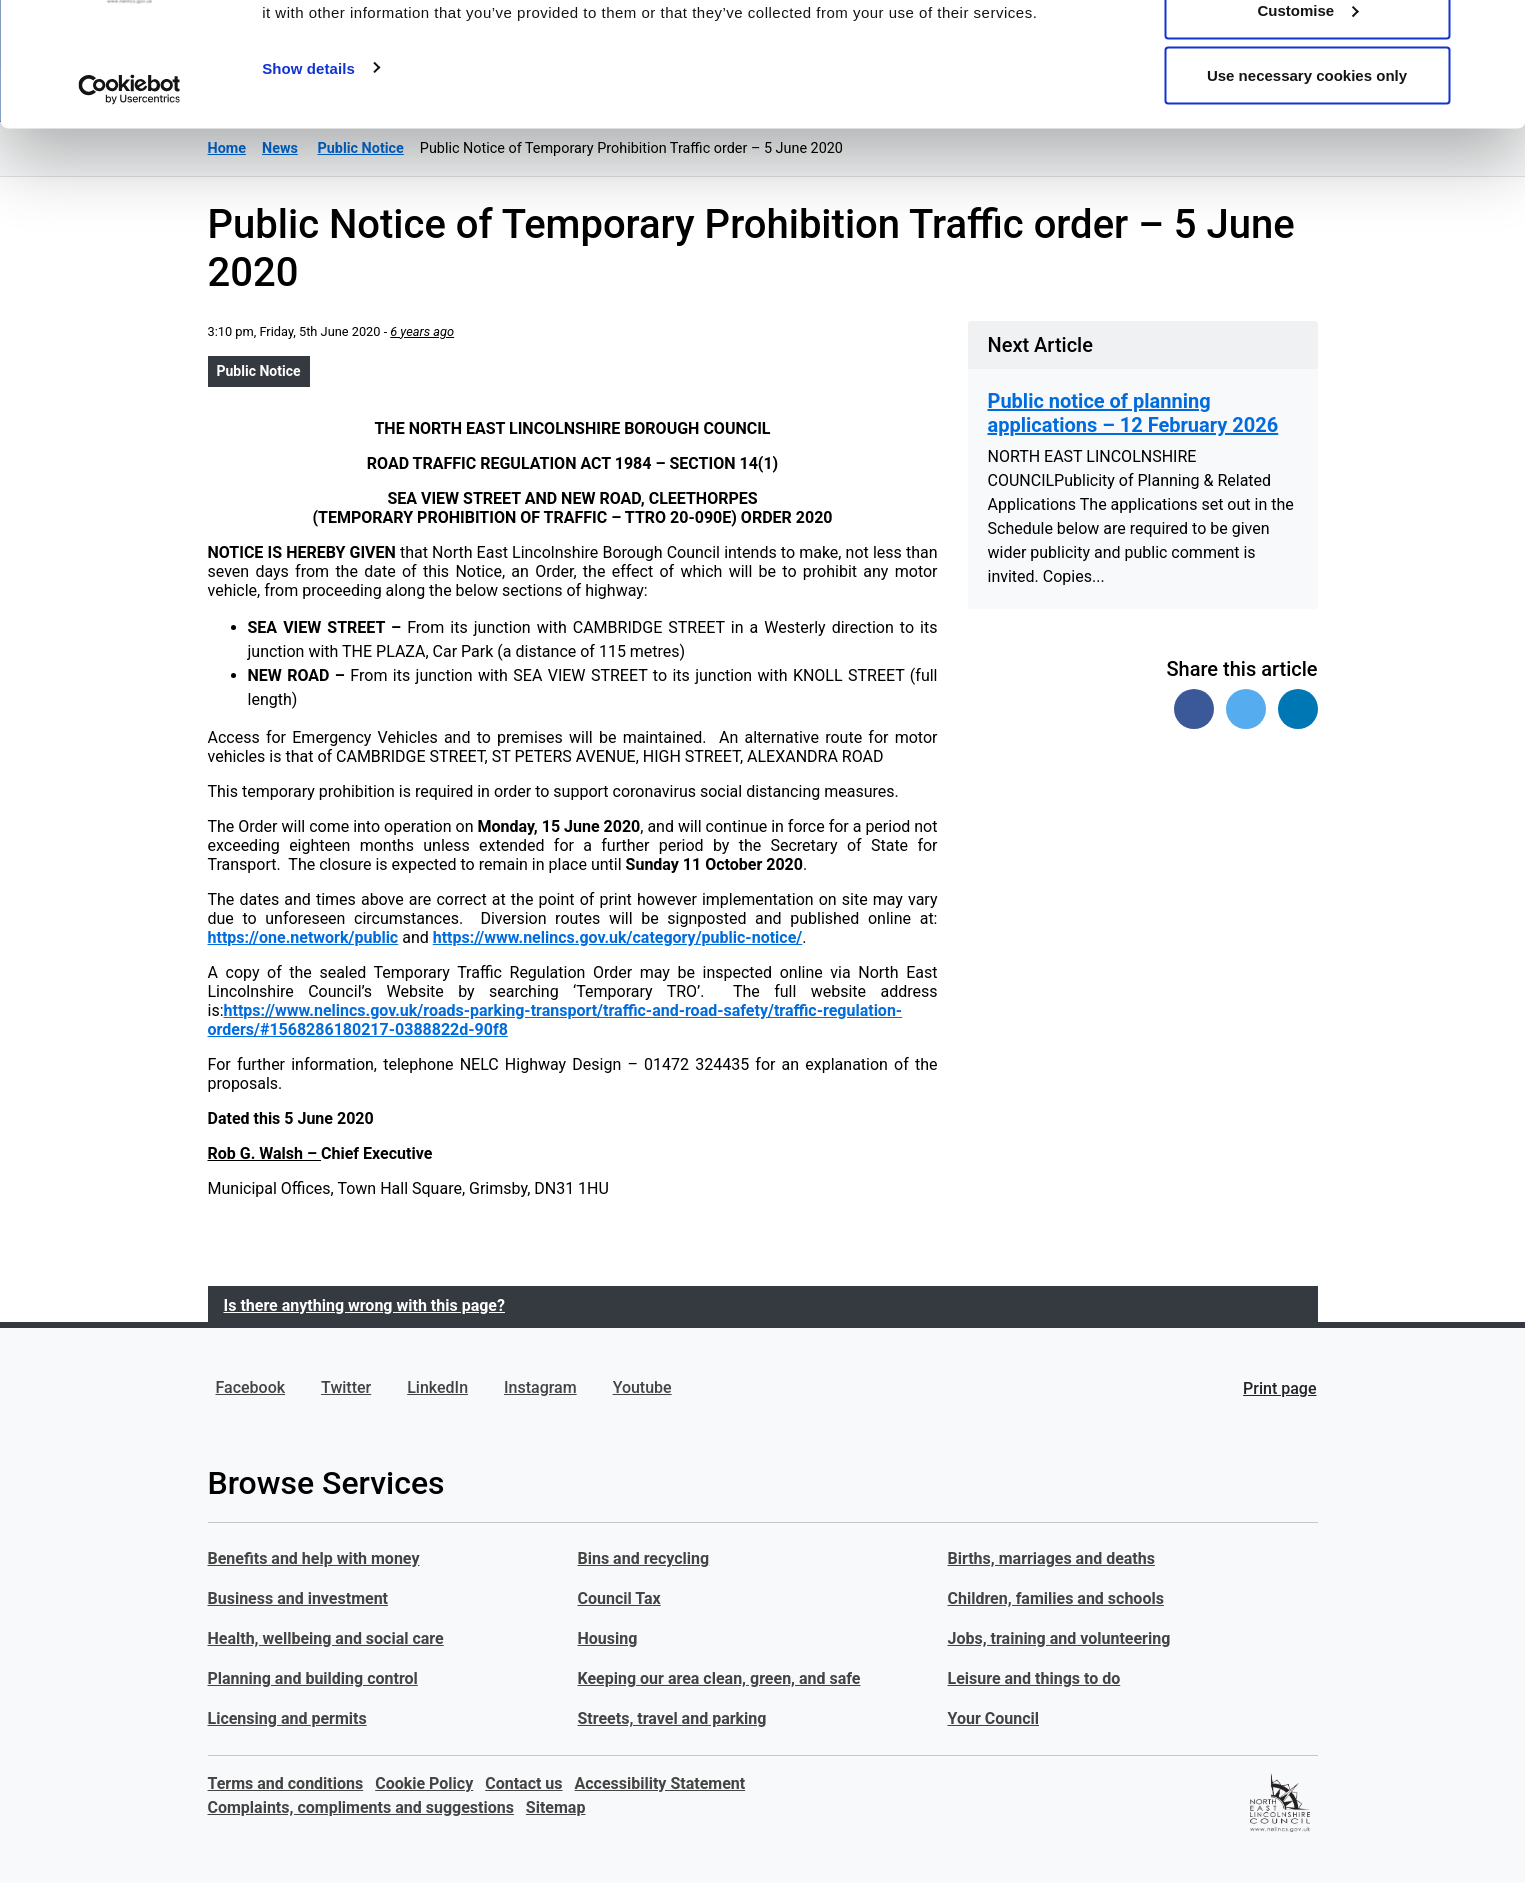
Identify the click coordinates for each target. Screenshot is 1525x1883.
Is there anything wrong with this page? (364, 1305)
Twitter (346, 1387)
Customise (1307, 118)
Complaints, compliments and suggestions (361, 1807)
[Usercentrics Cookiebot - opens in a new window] (129, 198)
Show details (308, 175)
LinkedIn (437, 1387)
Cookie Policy (424, 1783)
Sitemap (556, 1807)
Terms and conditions (286, 1783)
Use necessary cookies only (1307, 183)
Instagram (540, 1387)
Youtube (642, 1387)
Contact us (523, 1783)
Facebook (251, 1387)
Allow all (1307, 52)
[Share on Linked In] (1298, 709)
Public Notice (259, 371)
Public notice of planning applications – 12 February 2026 (1133, 413)
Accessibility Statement (660, 1783)
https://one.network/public (303, 937)
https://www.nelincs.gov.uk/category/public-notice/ (618, 937)
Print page (1279, 1388)
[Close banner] (1494, 31)
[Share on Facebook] (1194, 709)
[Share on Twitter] (1246, 709)
